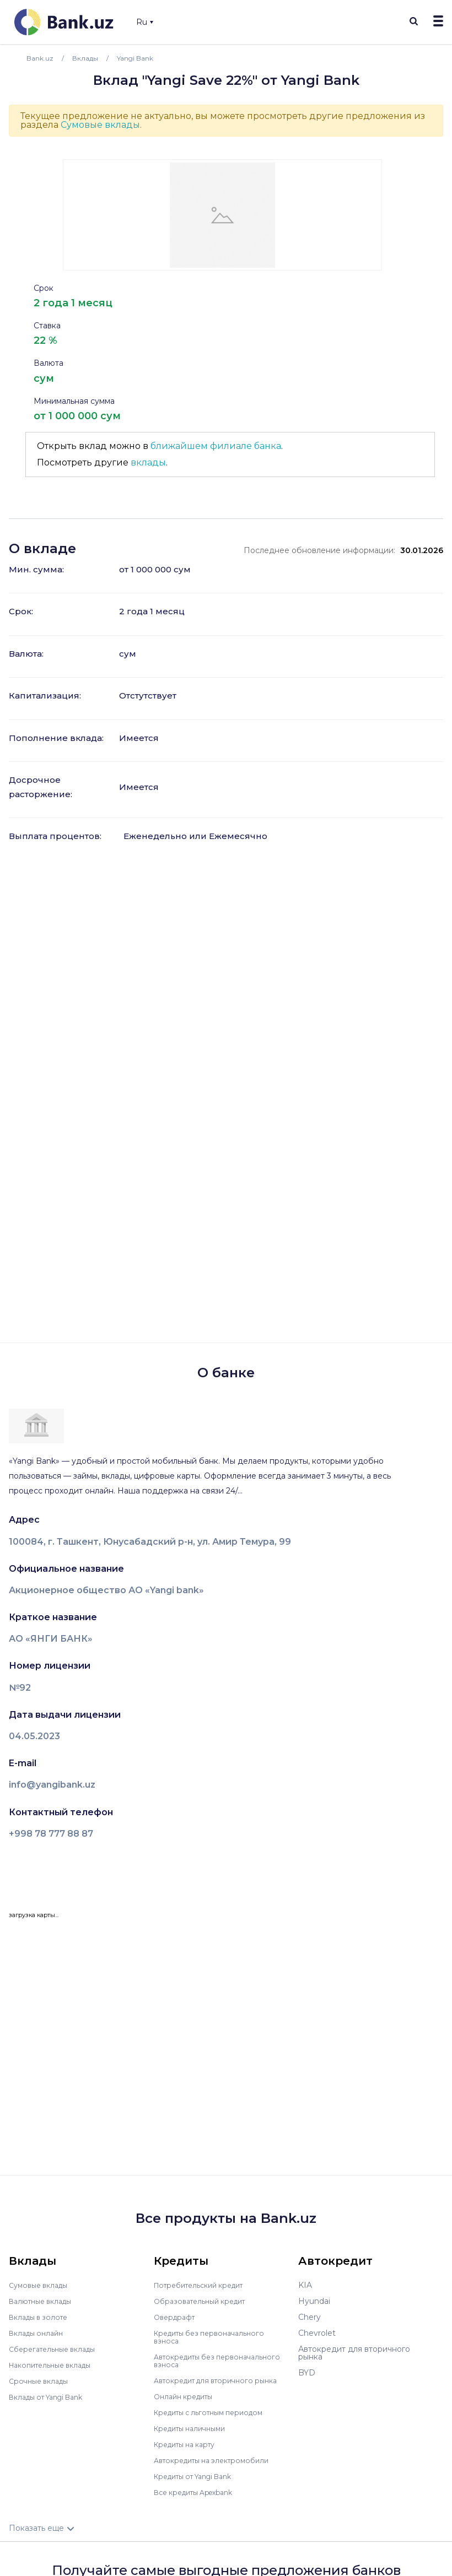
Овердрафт (177, 2317)
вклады (148, 462)
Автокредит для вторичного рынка (210, 2384)
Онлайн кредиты (187, 2404)
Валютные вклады (44, 2301)
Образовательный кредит (205, 2301)
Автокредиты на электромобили (218, 2468)
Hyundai (314, 2301)
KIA (305, 2285)
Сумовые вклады (100, 125)
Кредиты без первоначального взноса (215, 2337)
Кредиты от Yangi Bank (199, 2484)
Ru (144, 22)
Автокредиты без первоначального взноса (203, 2360)
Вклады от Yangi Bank (52, 2397)
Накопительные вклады (56, 2365)
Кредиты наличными (194, 2436)
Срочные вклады (42, 2381)
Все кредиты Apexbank (200, 2500)
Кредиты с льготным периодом (215, 2420)
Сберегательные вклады (57, 2349)
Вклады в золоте (42, 2317)
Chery (309, 2317)
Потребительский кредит (205, 2285)
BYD (306, 2373)
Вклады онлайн (39, 2333)
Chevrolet (317, 2333)
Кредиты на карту (189, 2452)
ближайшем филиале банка (215, 446)
